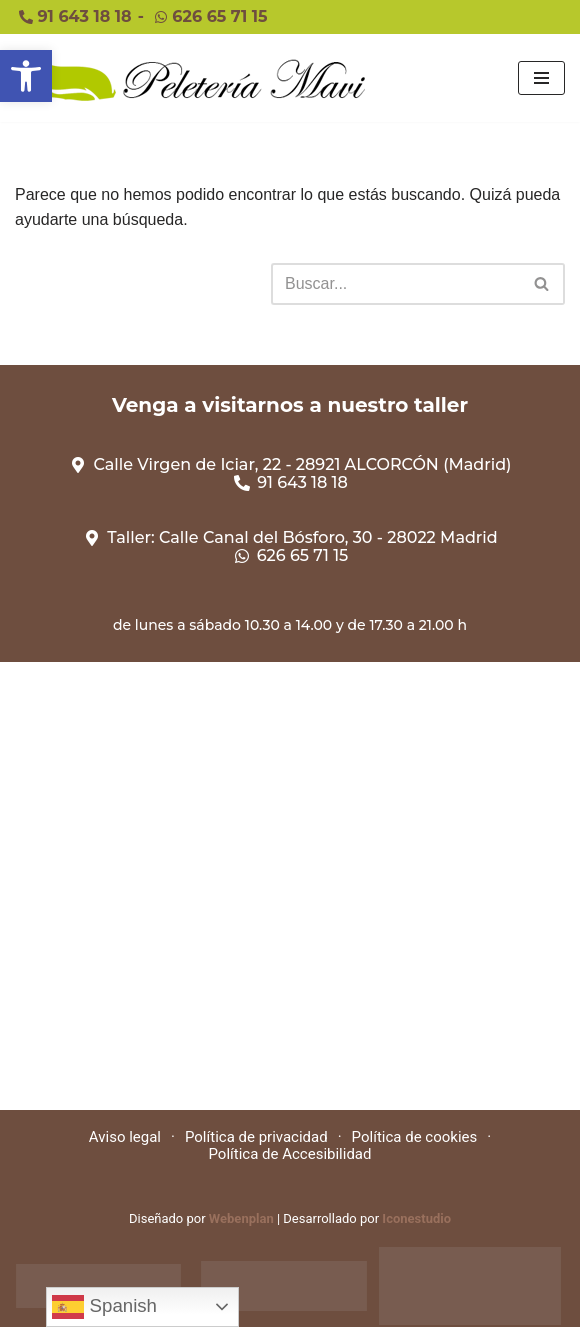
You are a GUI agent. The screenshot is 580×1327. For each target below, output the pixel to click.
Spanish (104, 1307)
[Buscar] (395, 284)
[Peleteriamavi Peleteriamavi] (190, 78)
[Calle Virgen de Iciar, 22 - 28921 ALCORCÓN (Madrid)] (290, 886)
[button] (26, 76)
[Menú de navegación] (541, 78)
